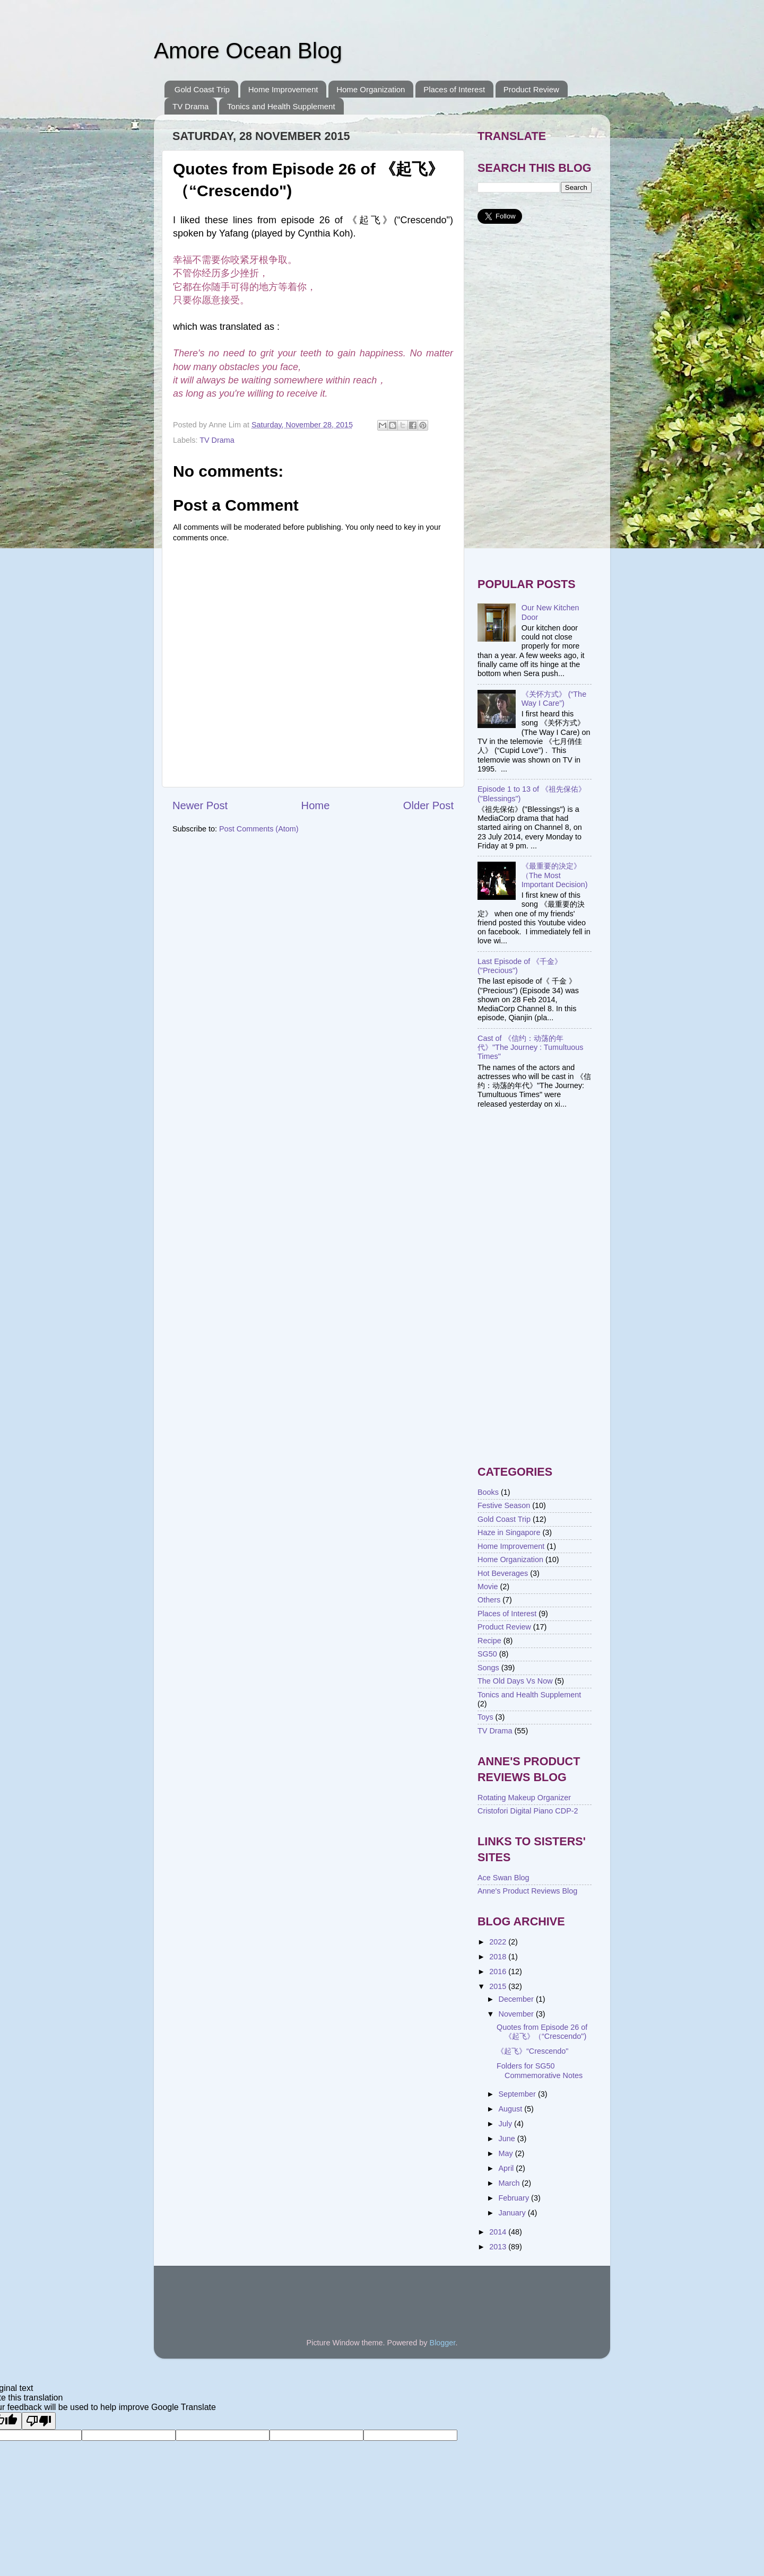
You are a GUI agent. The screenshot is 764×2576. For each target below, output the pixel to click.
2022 (498, 1942)
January (513, 2213)
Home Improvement (283, 89)
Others (489, 1600)
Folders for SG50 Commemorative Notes (540, 2070)
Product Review (531, 89)
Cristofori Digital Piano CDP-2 (528, 1811)
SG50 (487, 1654)
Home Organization (370, 89)
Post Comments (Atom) (259, 829)
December (517, 1999)
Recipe (489, 1640)
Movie (488, 1586)
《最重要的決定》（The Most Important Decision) (555, 875)
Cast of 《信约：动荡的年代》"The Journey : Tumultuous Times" (531, 1047)
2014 (498, 2232)
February (515, 2198)
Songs (488, 1667)
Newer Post (200, 805)
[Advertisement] (535, 401)
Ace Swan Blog (503, 1877)
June (508, 2138)
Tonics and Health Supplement (281, 106)
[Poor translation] (39, 2421)
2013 (498, 2246)
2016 (498, 1971)
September (518, 2094)
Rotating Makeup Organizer (524, 1797)
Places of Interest (454, 89)
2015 (498, 1986)
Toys (485, 1717)
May (507, 2153)
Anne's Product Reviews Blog (527, 1891)
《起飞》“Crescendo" (533, 2051)
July (507, 2123)
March (510, 2183)
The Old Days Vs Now (515, 1681)
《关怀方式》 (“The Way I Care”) (554, 698)
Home (315, 805)
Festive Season (504, 1505)
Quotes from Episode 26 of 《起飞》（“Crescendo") (542, 2031)
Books (488, 1492)
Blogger (443, 2342)
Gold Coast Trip (202, 89)
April (507, 2168)
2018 (498, 1956)
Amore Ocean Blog (248, 50)
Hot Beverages (503, 1573)
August (512, 2109)
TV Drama (190, 106)
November (517, 2014)
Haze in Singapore (509, 1532)
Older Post (428, 805)
